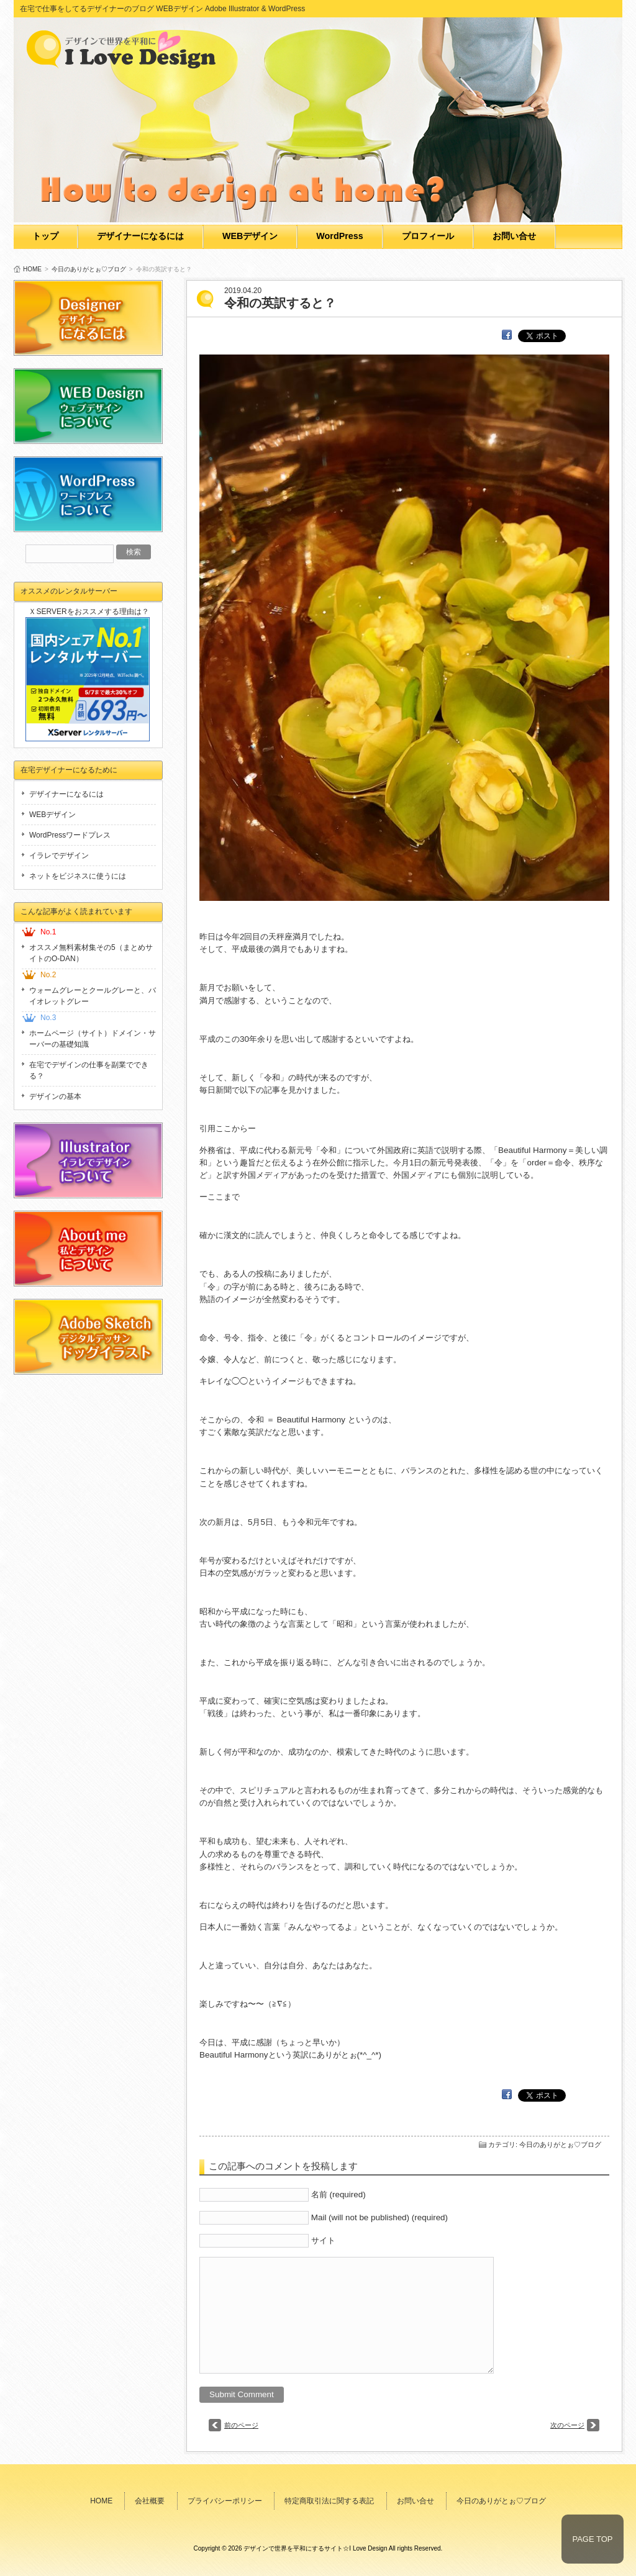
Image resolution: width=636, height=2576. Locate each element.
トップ (45, 236)
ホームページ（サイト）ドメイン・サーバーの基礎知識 (92, 1039)
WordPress (339, 236)
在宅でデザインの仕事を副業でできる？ (88, 1070)
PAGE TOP (592, 2539)
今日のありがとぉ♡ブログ (89, 269)
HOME (32, 269)
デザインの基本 (55, 1096)
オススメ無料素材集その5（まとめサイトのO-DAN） (91, 953)
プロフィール (428, 236)
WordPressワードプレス (70, 835)
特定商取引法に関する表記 (329, 2501)
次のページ (567, 2425)
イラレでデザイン (59, 855)
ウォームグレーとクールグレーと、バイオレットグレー (92, 996)
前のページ (241, 2425)
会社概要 (150, 2501)
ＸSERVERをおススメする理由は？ (88, 611)
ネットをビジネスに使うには (77, 876)
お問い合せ (514, 236)
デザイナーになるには (140, 236)
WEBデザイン (250, 236)
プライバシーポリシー (225, 2501)
